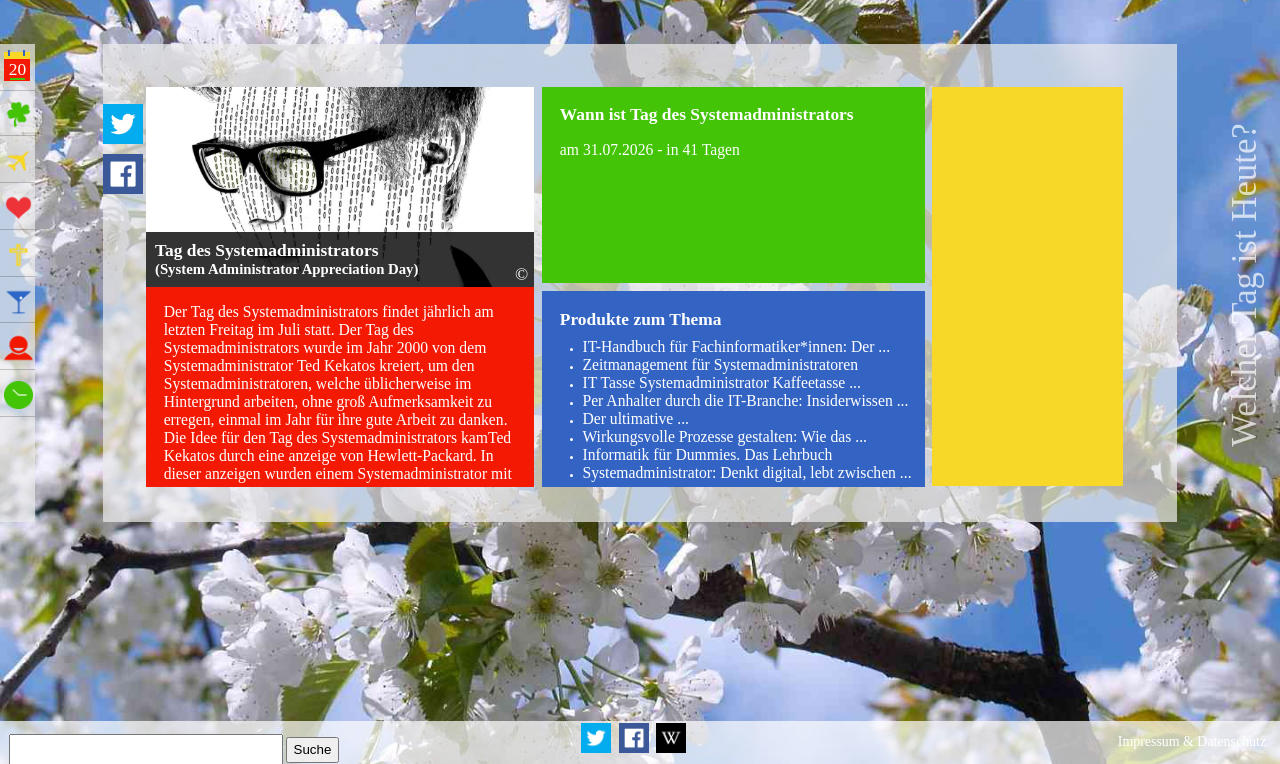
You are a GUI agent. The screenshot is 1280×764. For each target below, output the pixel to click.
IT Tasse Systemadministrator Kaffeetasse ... (721, 382)
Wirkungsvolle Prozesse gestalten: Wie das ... (724, 436)
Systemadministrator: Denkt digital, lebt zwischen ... (746, 472)
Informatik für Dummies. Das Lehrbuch (707, 454)
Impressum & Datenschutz (1192, 741)
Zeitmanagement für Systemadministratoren (720, 364)
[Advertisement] (1027, 286)
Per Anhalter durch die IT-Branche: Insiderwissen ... (745, 400)
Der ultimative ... (635, 418)
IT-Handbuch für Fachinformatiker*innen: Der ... (736, 346)
